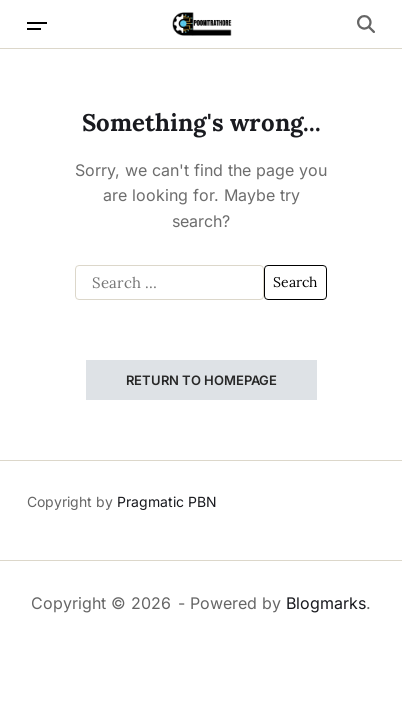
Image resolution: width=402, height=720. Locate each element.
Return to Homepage (201, 380)
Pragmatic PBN (167, 501)
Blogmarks (326, 603)
